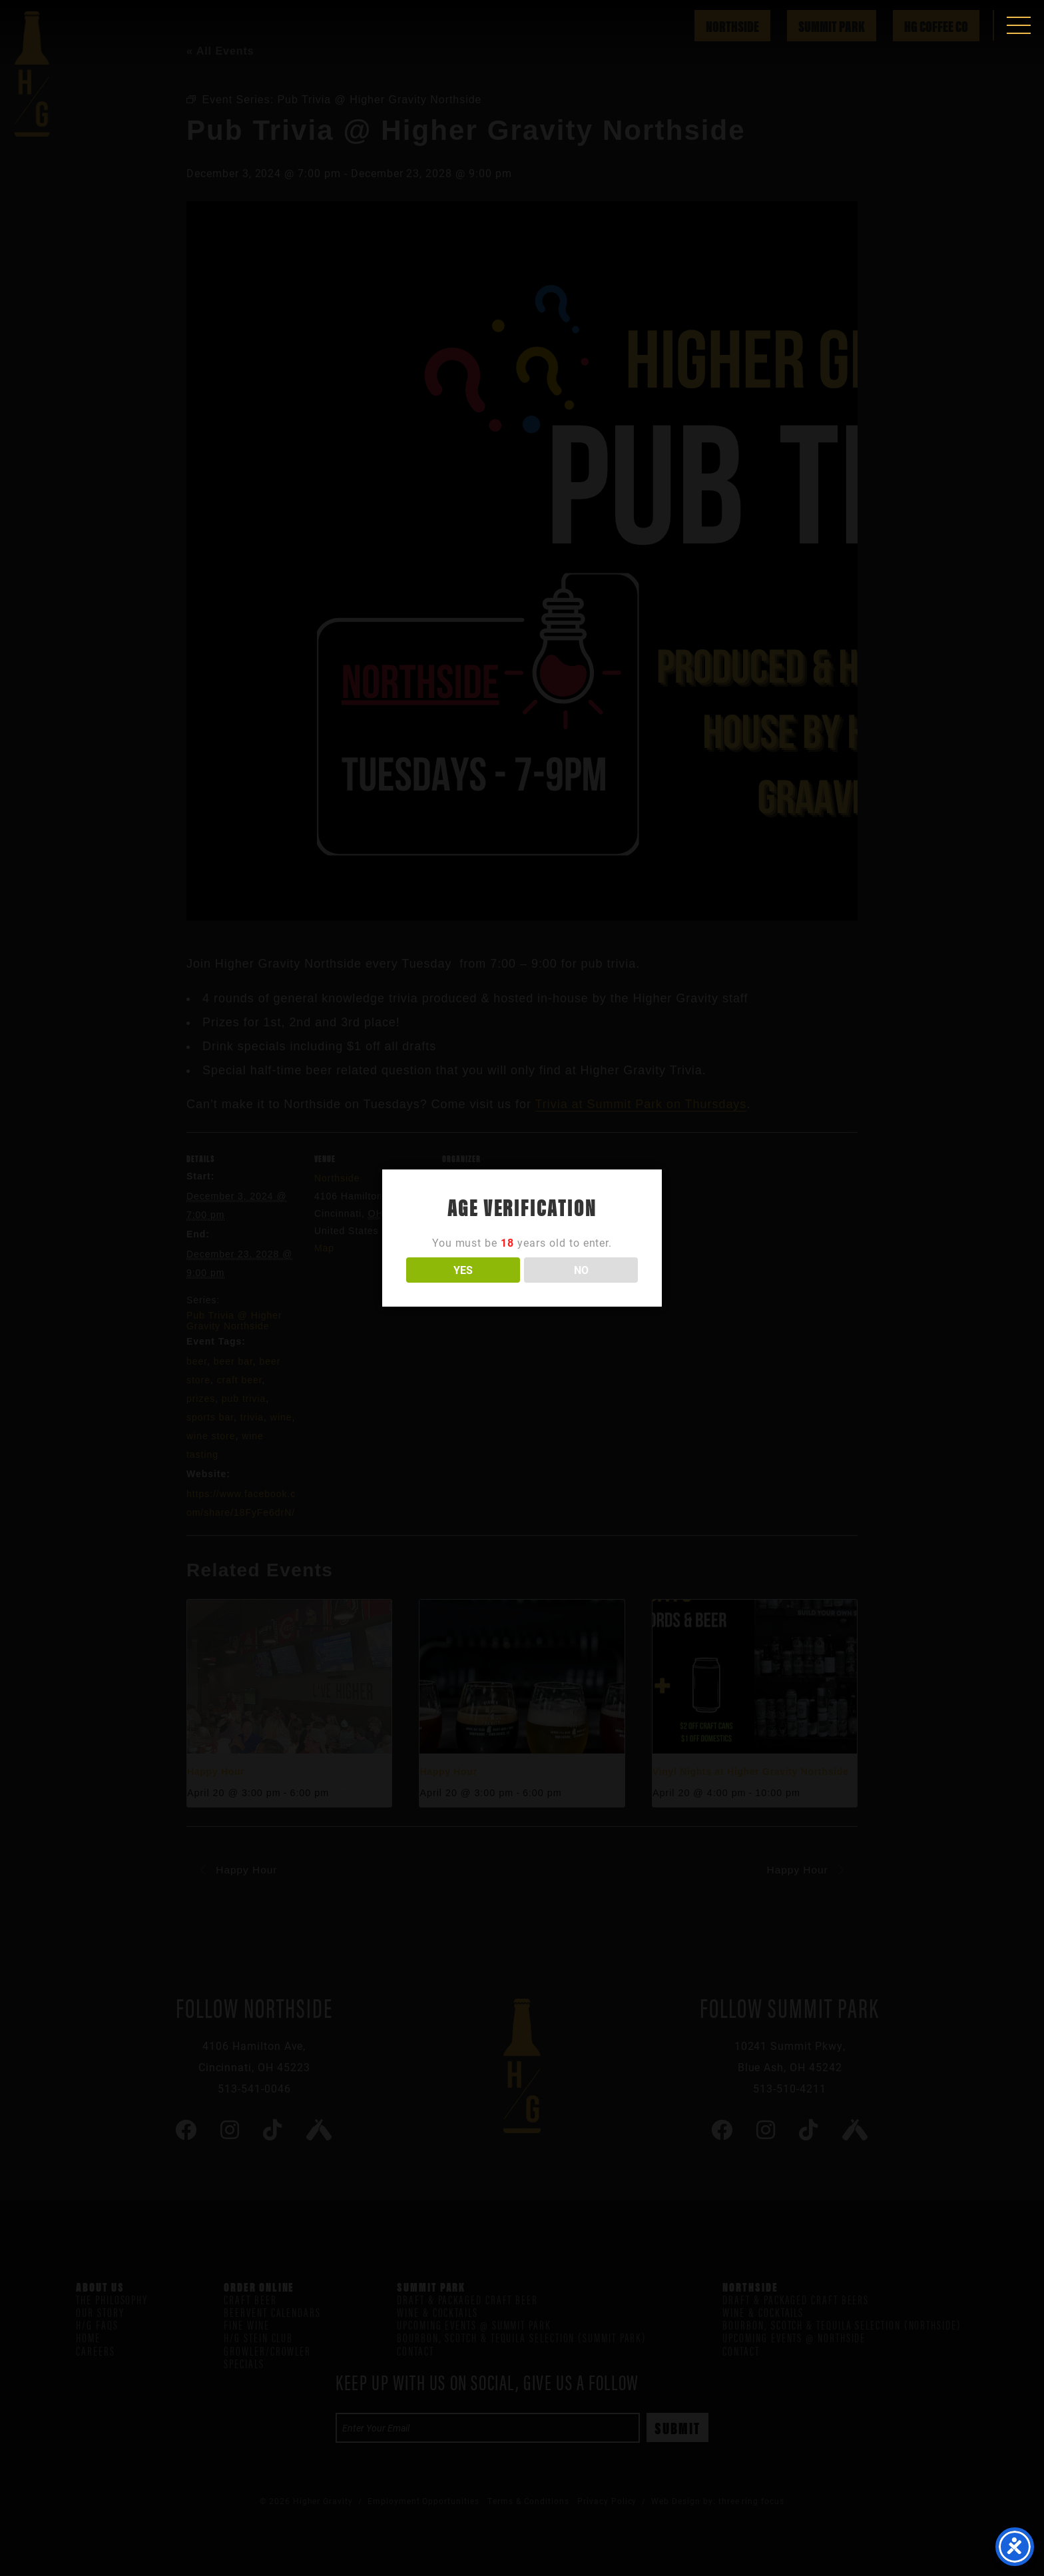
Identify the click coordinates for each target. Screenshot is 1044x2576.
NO (581, 1270)
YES (463, 1270)
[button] (1019, 25)
